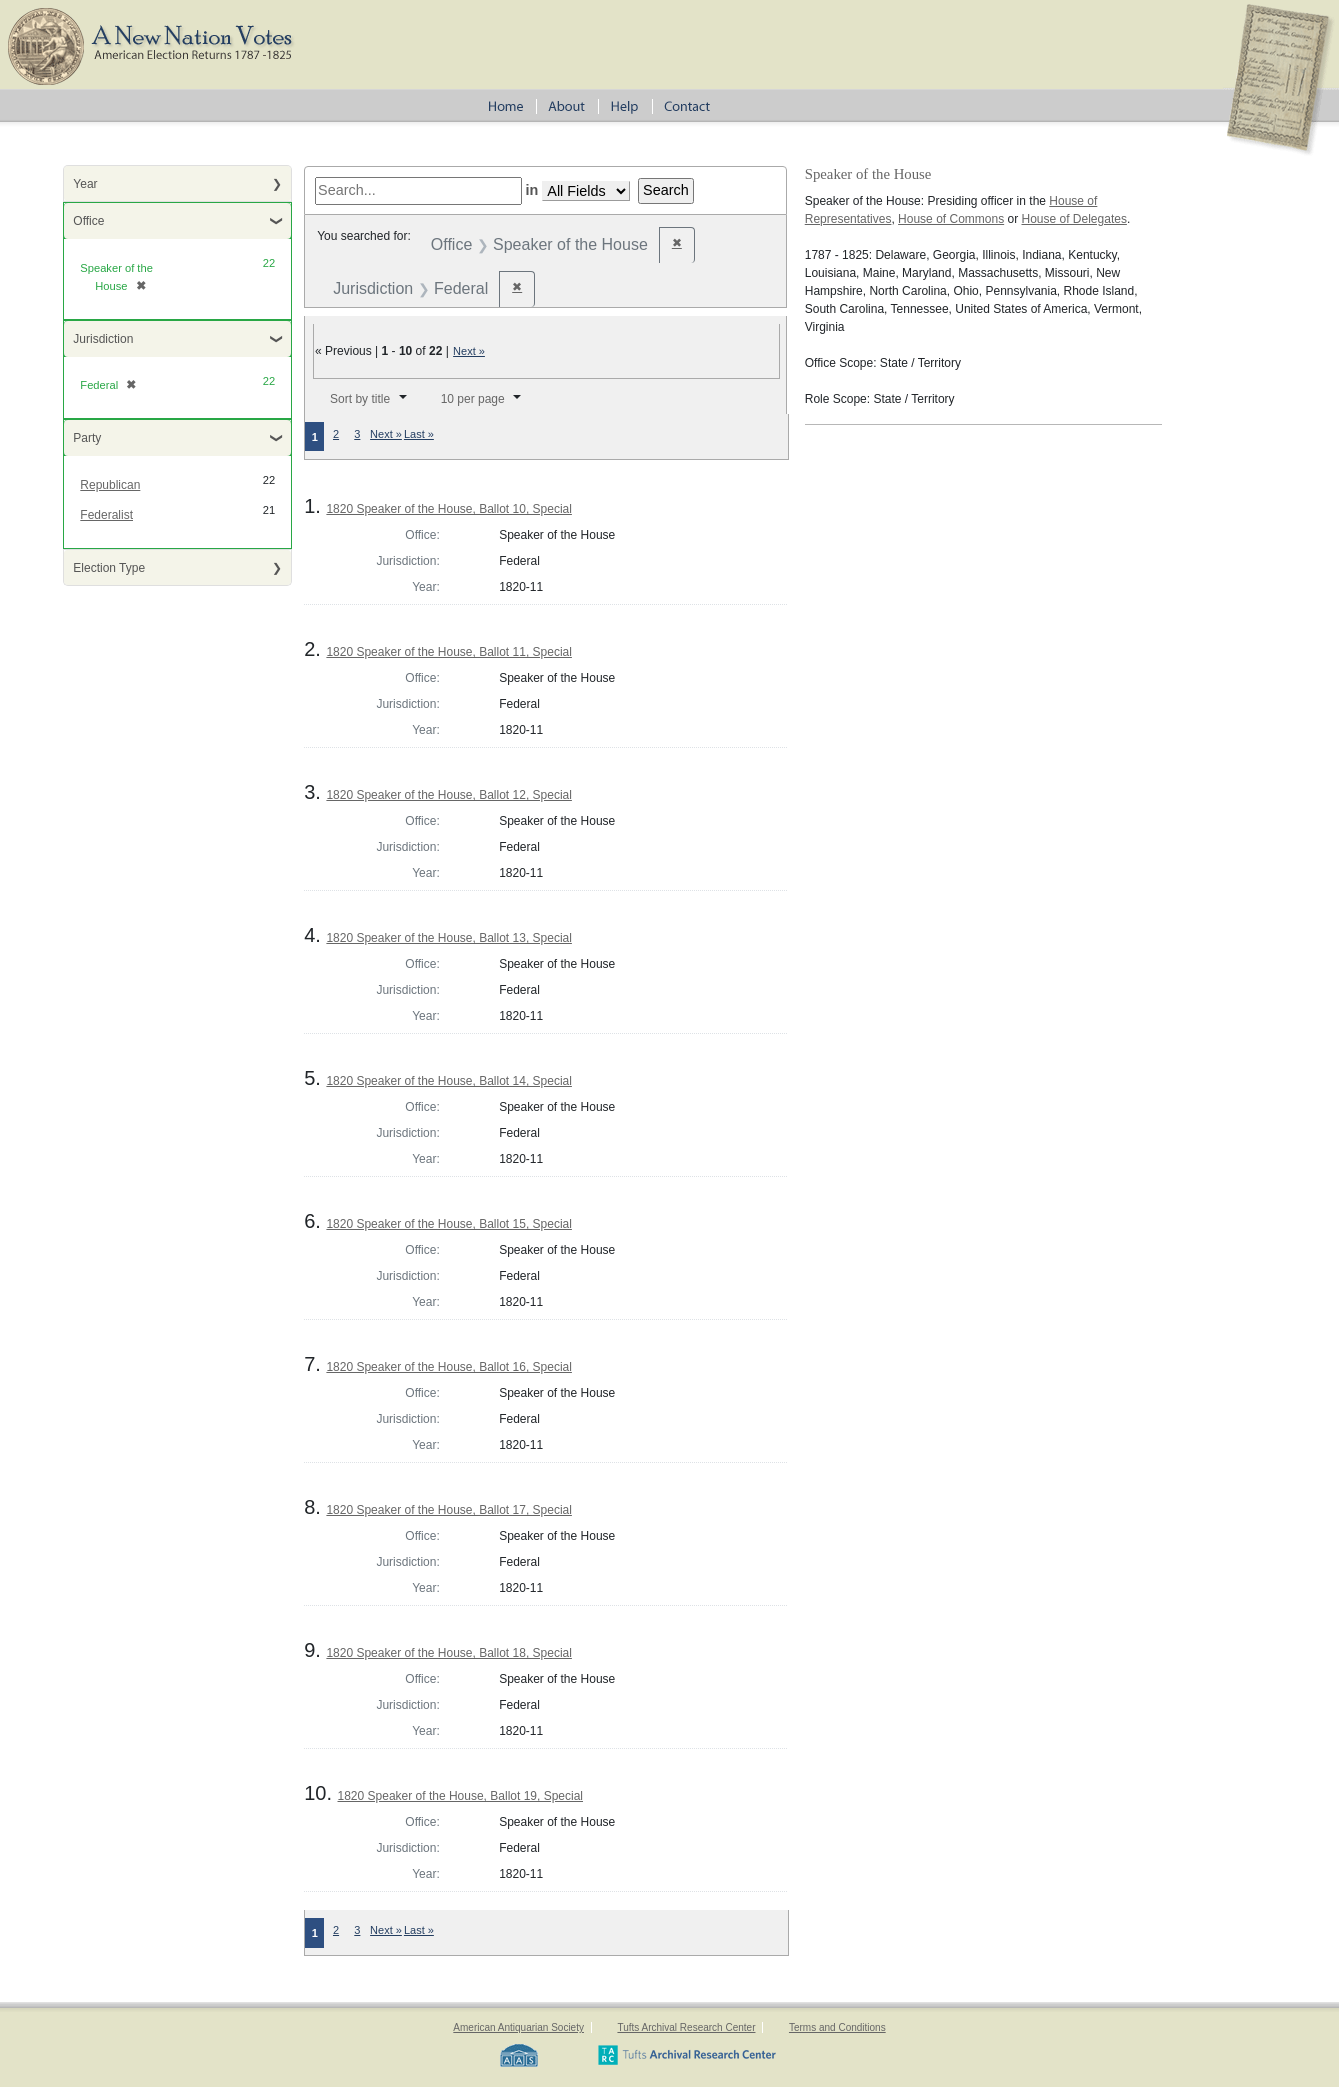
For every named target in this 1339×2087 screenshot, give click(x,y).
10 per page (473, 399)
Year (85, 184)
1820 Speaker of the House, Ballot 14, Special (449, 1081)
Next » (469, 351)
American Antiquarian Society (518, 2027)
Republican (110, 485)
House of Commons (951, 219)
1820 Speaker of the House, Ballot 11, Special (449, 652)
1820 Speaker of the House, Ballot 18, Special (449, 1653)
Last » (419, 434)
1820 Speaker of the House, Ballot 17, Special (449, 1510)
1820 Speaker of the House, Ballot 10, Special (449, 509)
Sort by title (360, 399)
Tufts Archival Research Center (686, 2027)
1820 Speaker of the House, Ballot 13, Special (449, 938)
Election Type (109, 568)
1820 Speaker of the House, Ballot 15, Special (449, 1224)
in (532, 190)
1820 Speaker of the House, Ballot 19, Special (461, 1796)
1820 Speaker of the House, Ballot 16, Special (449, 1367)
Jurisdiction (103, 339)
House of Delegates (1074, 219)
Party (87, 438)
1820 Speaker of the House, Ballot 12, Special (449, 795)
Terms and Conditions (837, 2027)
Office (88, 221)
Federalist (106, 515)
